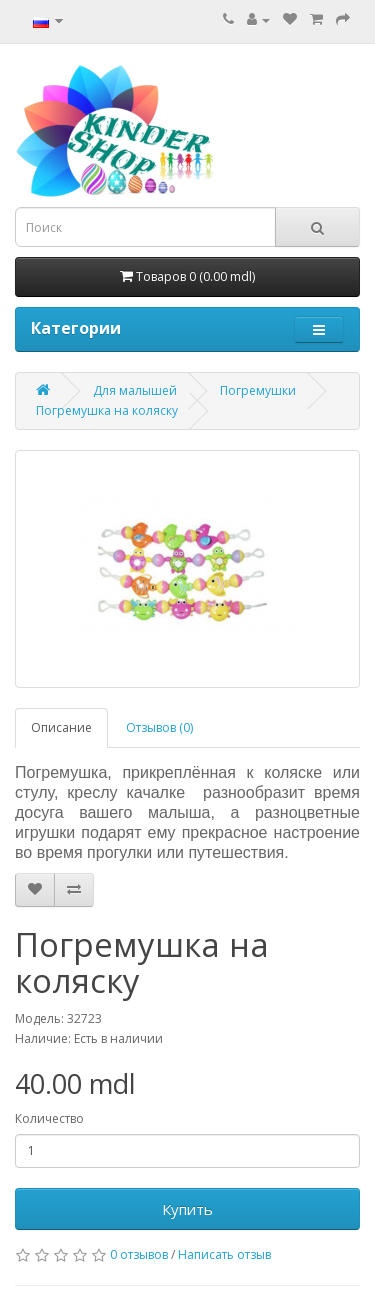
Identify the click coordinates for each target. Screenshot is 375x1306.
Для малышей (135, 390)
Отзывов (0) (159, 727)
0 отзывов (139, 1254)
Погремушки (258, 390)
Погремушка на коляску (107, 410)
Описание (61, 727)
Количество (49, 1118)
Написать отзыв (224, 1254)
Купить (187, 1209)
